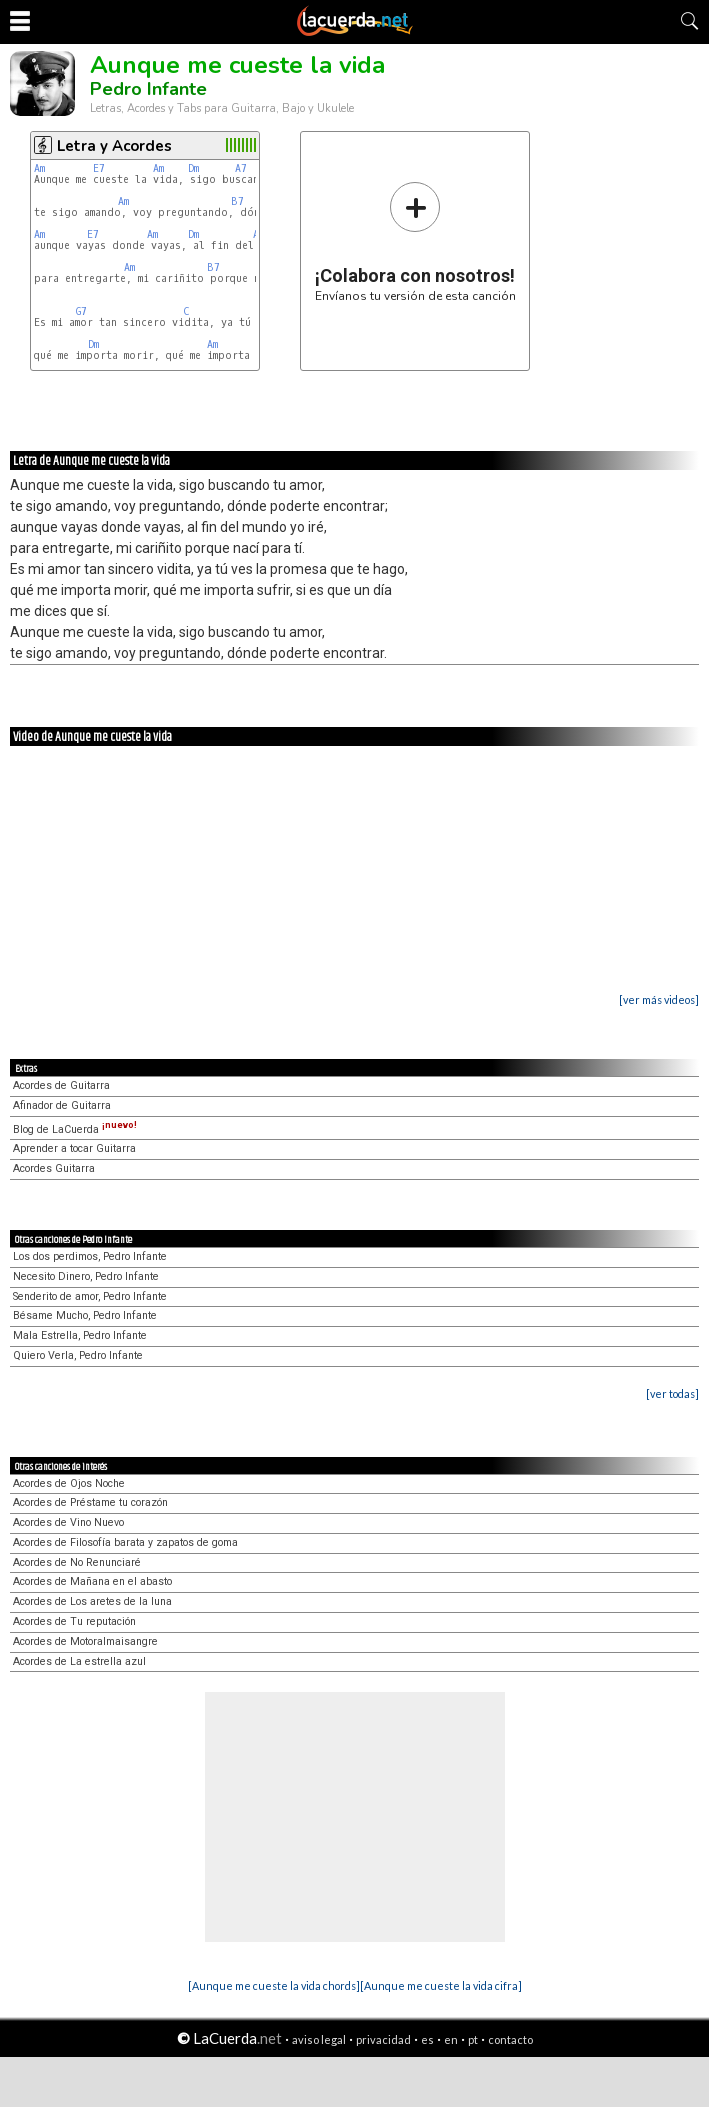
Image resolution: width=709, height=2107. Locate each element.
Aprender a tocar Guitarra (74, 1148)
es (427, 2039)
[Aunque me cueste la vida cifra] (441, 1985)
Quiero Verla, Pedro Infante (78, 1355)
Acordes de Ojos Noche (69, 1483)
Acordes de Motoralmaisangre (85, 1641)
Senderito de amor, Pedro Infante (90, 1296)
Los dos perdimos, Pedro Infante (90, 1256)
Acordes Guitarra (54, 1168)
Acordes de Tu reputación (74, 1621)
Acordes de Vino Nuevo (68, 1522)
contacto (510, 2039)
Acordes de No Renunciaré (77, 1562)
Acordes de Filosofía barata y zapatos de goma (125, 1542)
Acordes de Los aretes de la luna (92, 1601)
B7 (237, 201)
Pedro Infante (148, 89)
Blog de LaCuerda (75, 1129)
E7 (99, 168)
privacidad (383, 2039)
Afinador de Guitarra (62, 1105)
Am (39, 168)
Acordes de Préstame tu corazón (90, 1502)
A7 (241, 168)
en (451, 2039)
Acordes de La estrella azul (79, 1661)
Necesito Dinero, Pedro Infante (86, 1276)
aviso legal (319, 2039)
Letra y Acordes (114, 146)
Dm (193, 168)
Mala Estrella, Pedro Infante (80, 1335)
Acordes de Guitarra (61, 1085)
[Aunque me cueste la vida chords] (274, 1985)
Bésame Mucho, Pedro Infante (85, 1315)
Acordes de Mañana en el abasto (92, 1581)
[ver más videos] (659, 999)
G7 (81, 311)
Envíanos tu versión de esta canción (415, 241)
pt (473, 2039)
